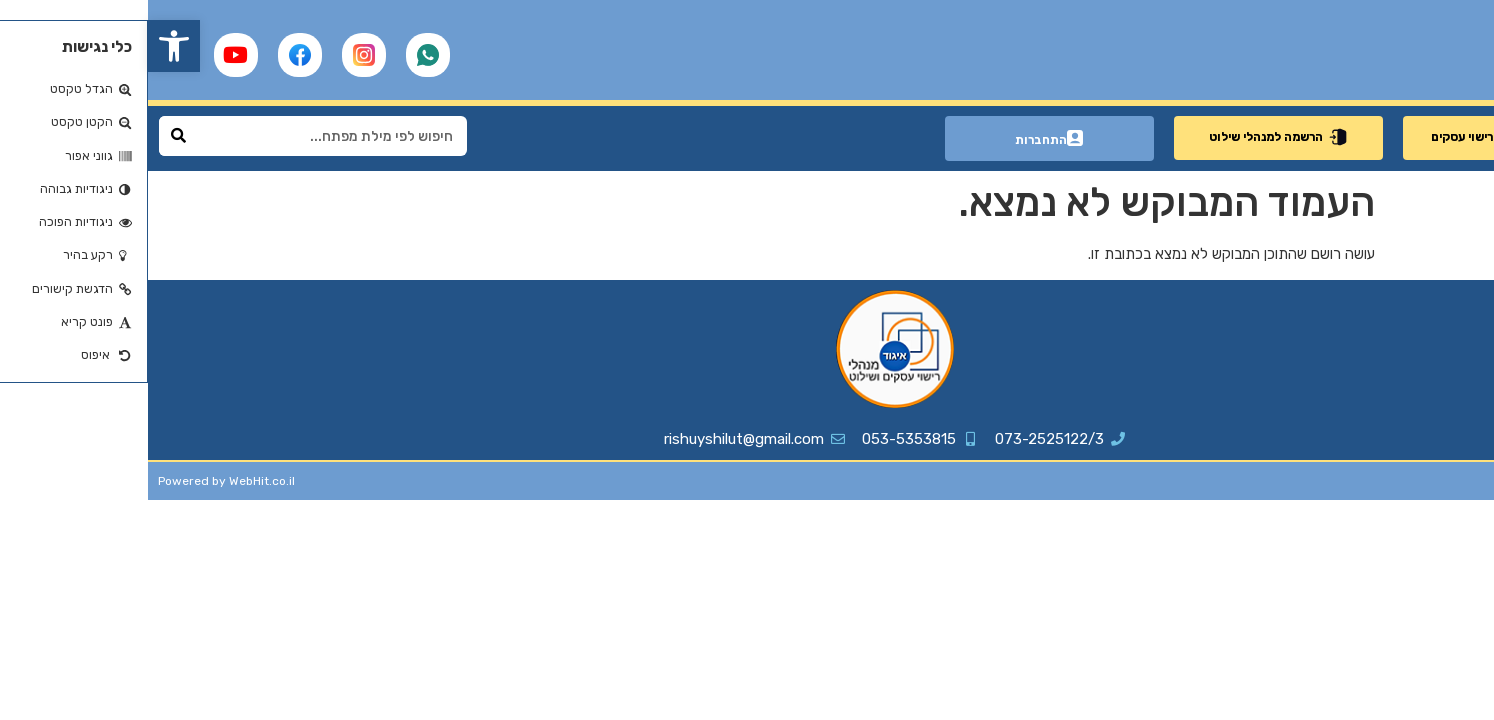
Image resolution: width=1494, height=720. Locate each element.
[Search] (31, 136)
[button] (26, 46)
